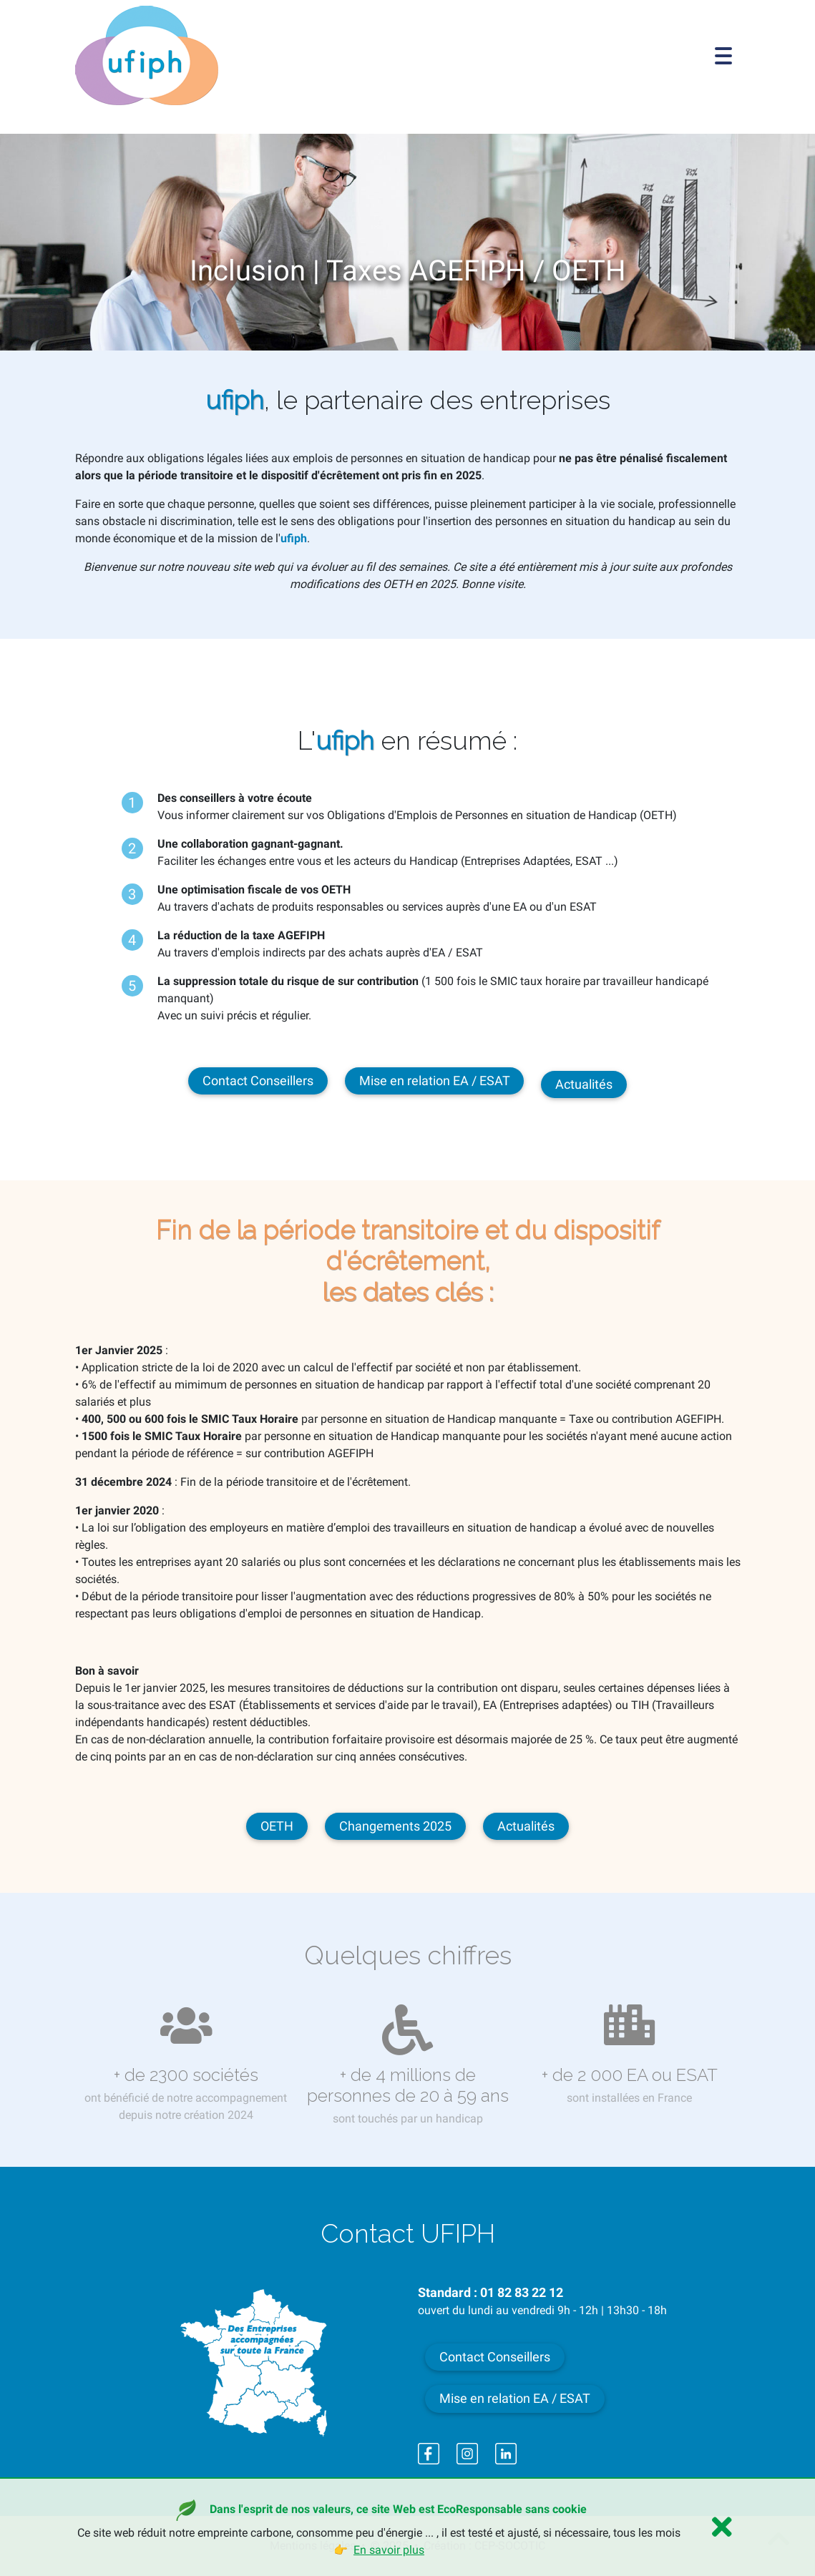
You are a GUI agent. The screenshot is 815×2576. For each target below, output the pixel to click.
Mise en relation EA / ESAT (434, 1081)
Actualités (584, 1084)
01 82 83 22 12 (521, 2293)
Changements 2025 (395, 1826)
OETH (276, 1826)
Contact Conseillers (257, 1081)
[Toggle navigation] (723, 56)
